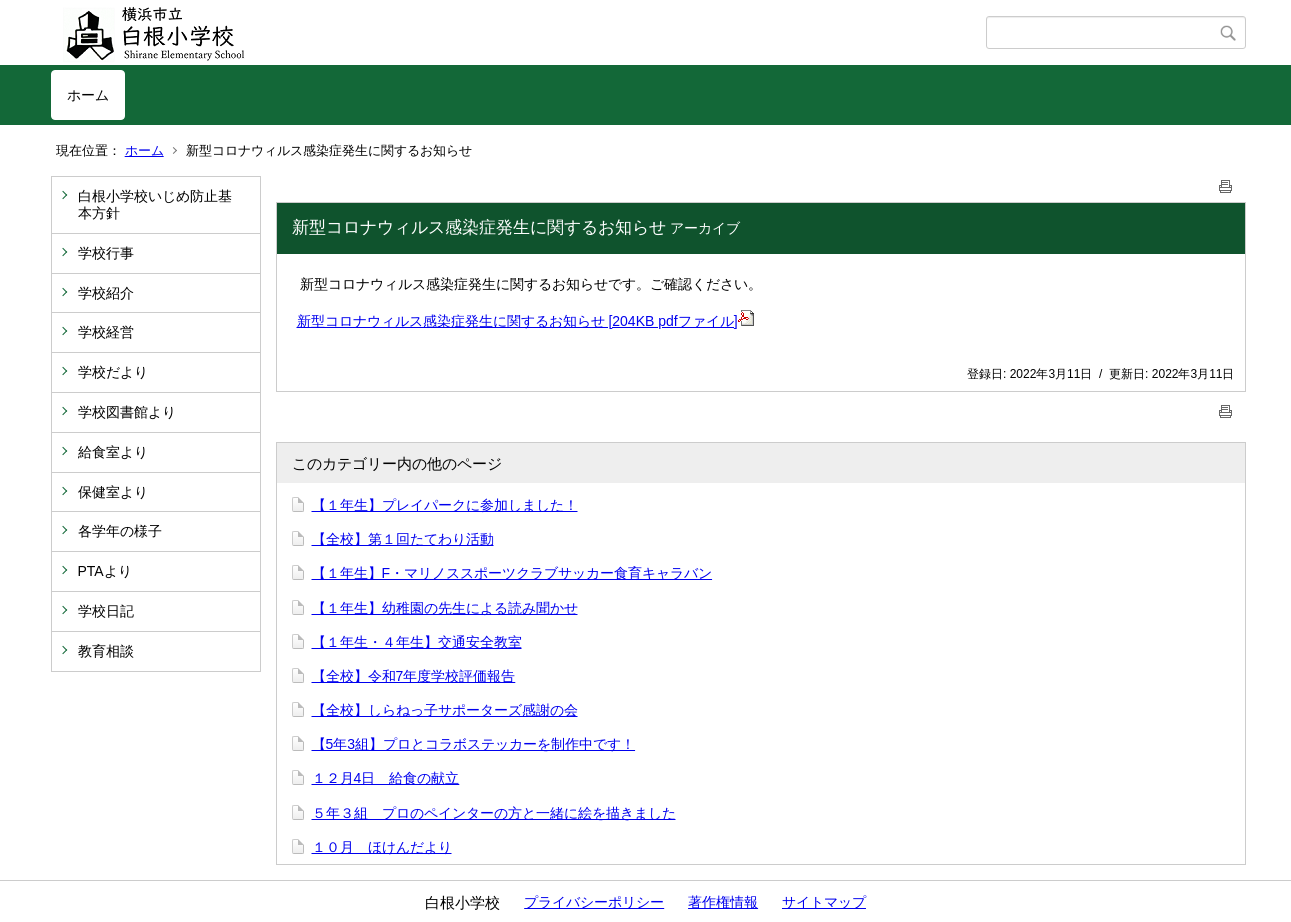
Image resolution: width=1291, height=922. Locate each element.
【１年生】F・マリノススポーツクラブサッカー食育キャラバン (512, 573)
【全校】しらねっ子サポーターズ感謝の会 (445, 710)
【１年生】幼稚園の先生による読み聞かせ (445, 608)
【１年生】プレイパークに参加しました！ (445, 505)
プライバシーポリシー (594, 902)
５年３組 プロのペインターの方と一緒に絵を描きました (494, 813)
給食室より (113, 452)
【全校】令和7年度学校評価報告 (414, 676)
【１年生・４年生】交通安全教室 (417, 642)
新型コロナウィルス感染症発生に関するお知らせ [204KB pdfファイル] (525, 321)
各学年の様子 (120, 531)
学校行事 (106, 253)
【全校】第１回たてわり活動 (403, 539)
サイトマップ (824, 902)
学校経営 (106, 332)
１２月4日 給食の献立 (386, 778)
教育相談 (106, 651)
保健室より (113, 492)
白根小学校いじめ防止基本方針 (155, 204)
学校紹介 (106, 293)
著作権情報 (723, 902)
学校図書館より (127, 412)
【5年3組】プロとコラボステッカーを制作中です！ (474, 744)
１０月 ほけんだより (382, 847)
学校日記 (106, 611)
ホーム (88, 95)
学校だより (113, 372)
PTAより (105, 571)
